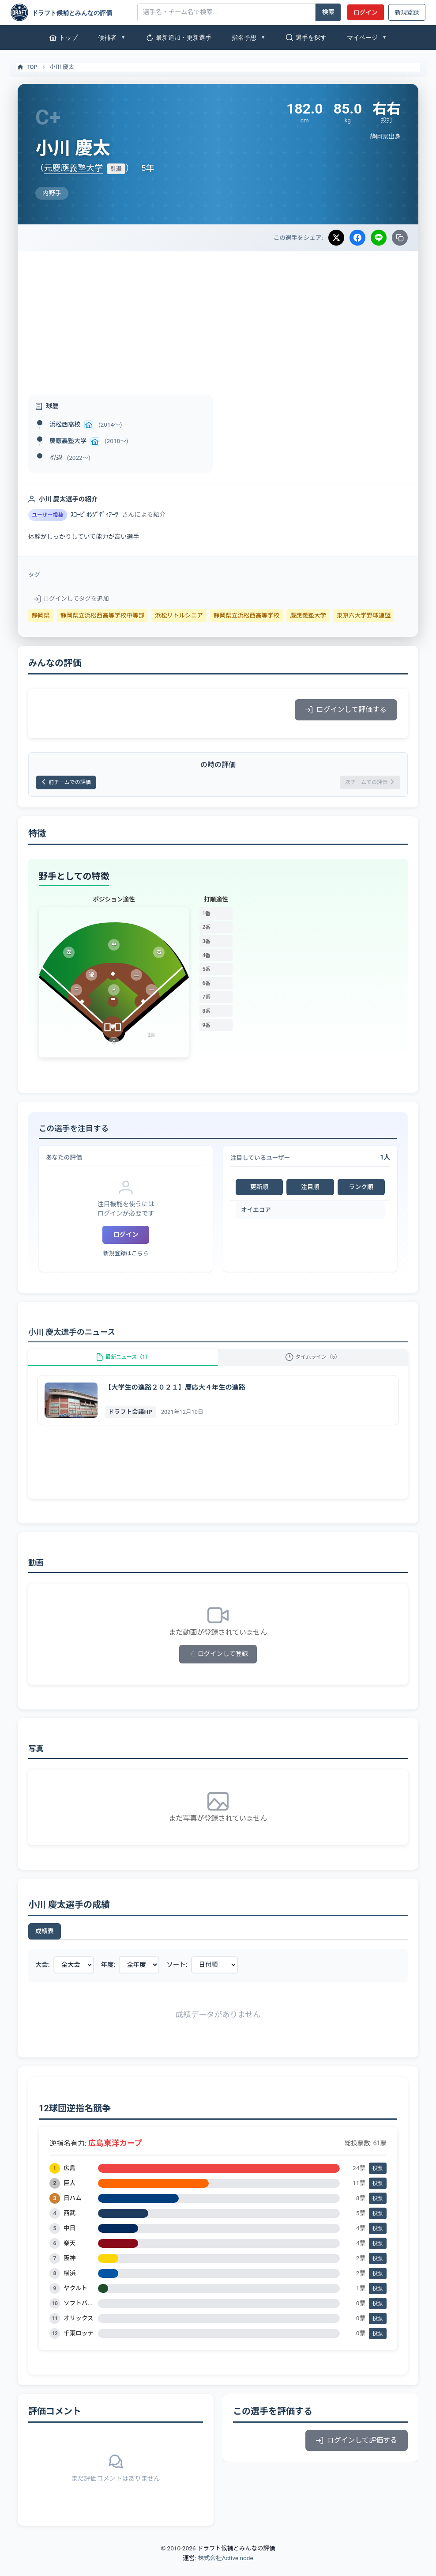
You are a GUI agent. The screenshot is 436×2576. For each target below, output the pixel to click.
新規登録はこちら (125, 1256)
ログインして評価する (346, 709)
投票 (377, 2181)
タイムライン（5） (313, 1364)
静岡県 (41, 615)
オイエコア (256, 1212)
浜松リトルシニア (179, 615)
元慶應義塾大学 (73, 168)
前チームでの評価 (72, 784)
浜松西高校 (64, 424)
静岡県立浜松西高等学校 (247, 615)
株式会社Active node (225, 2570)
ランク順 (361, 1189)
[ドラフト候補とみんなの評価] (71, 12)
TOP (27, 67)
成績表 (44, 1943)
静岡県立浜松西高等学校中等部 (102, 615)
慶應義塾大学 (67, 440)
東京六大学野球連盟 (364, 615)
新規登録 (407, 12)
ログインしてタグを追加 (71, 598)
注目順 (310, 1189)
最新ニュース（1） (123, 1364)
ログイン (365, 12)
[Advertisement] (218, 317)
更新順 (259, 1189)
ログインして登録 (218, 1667)
